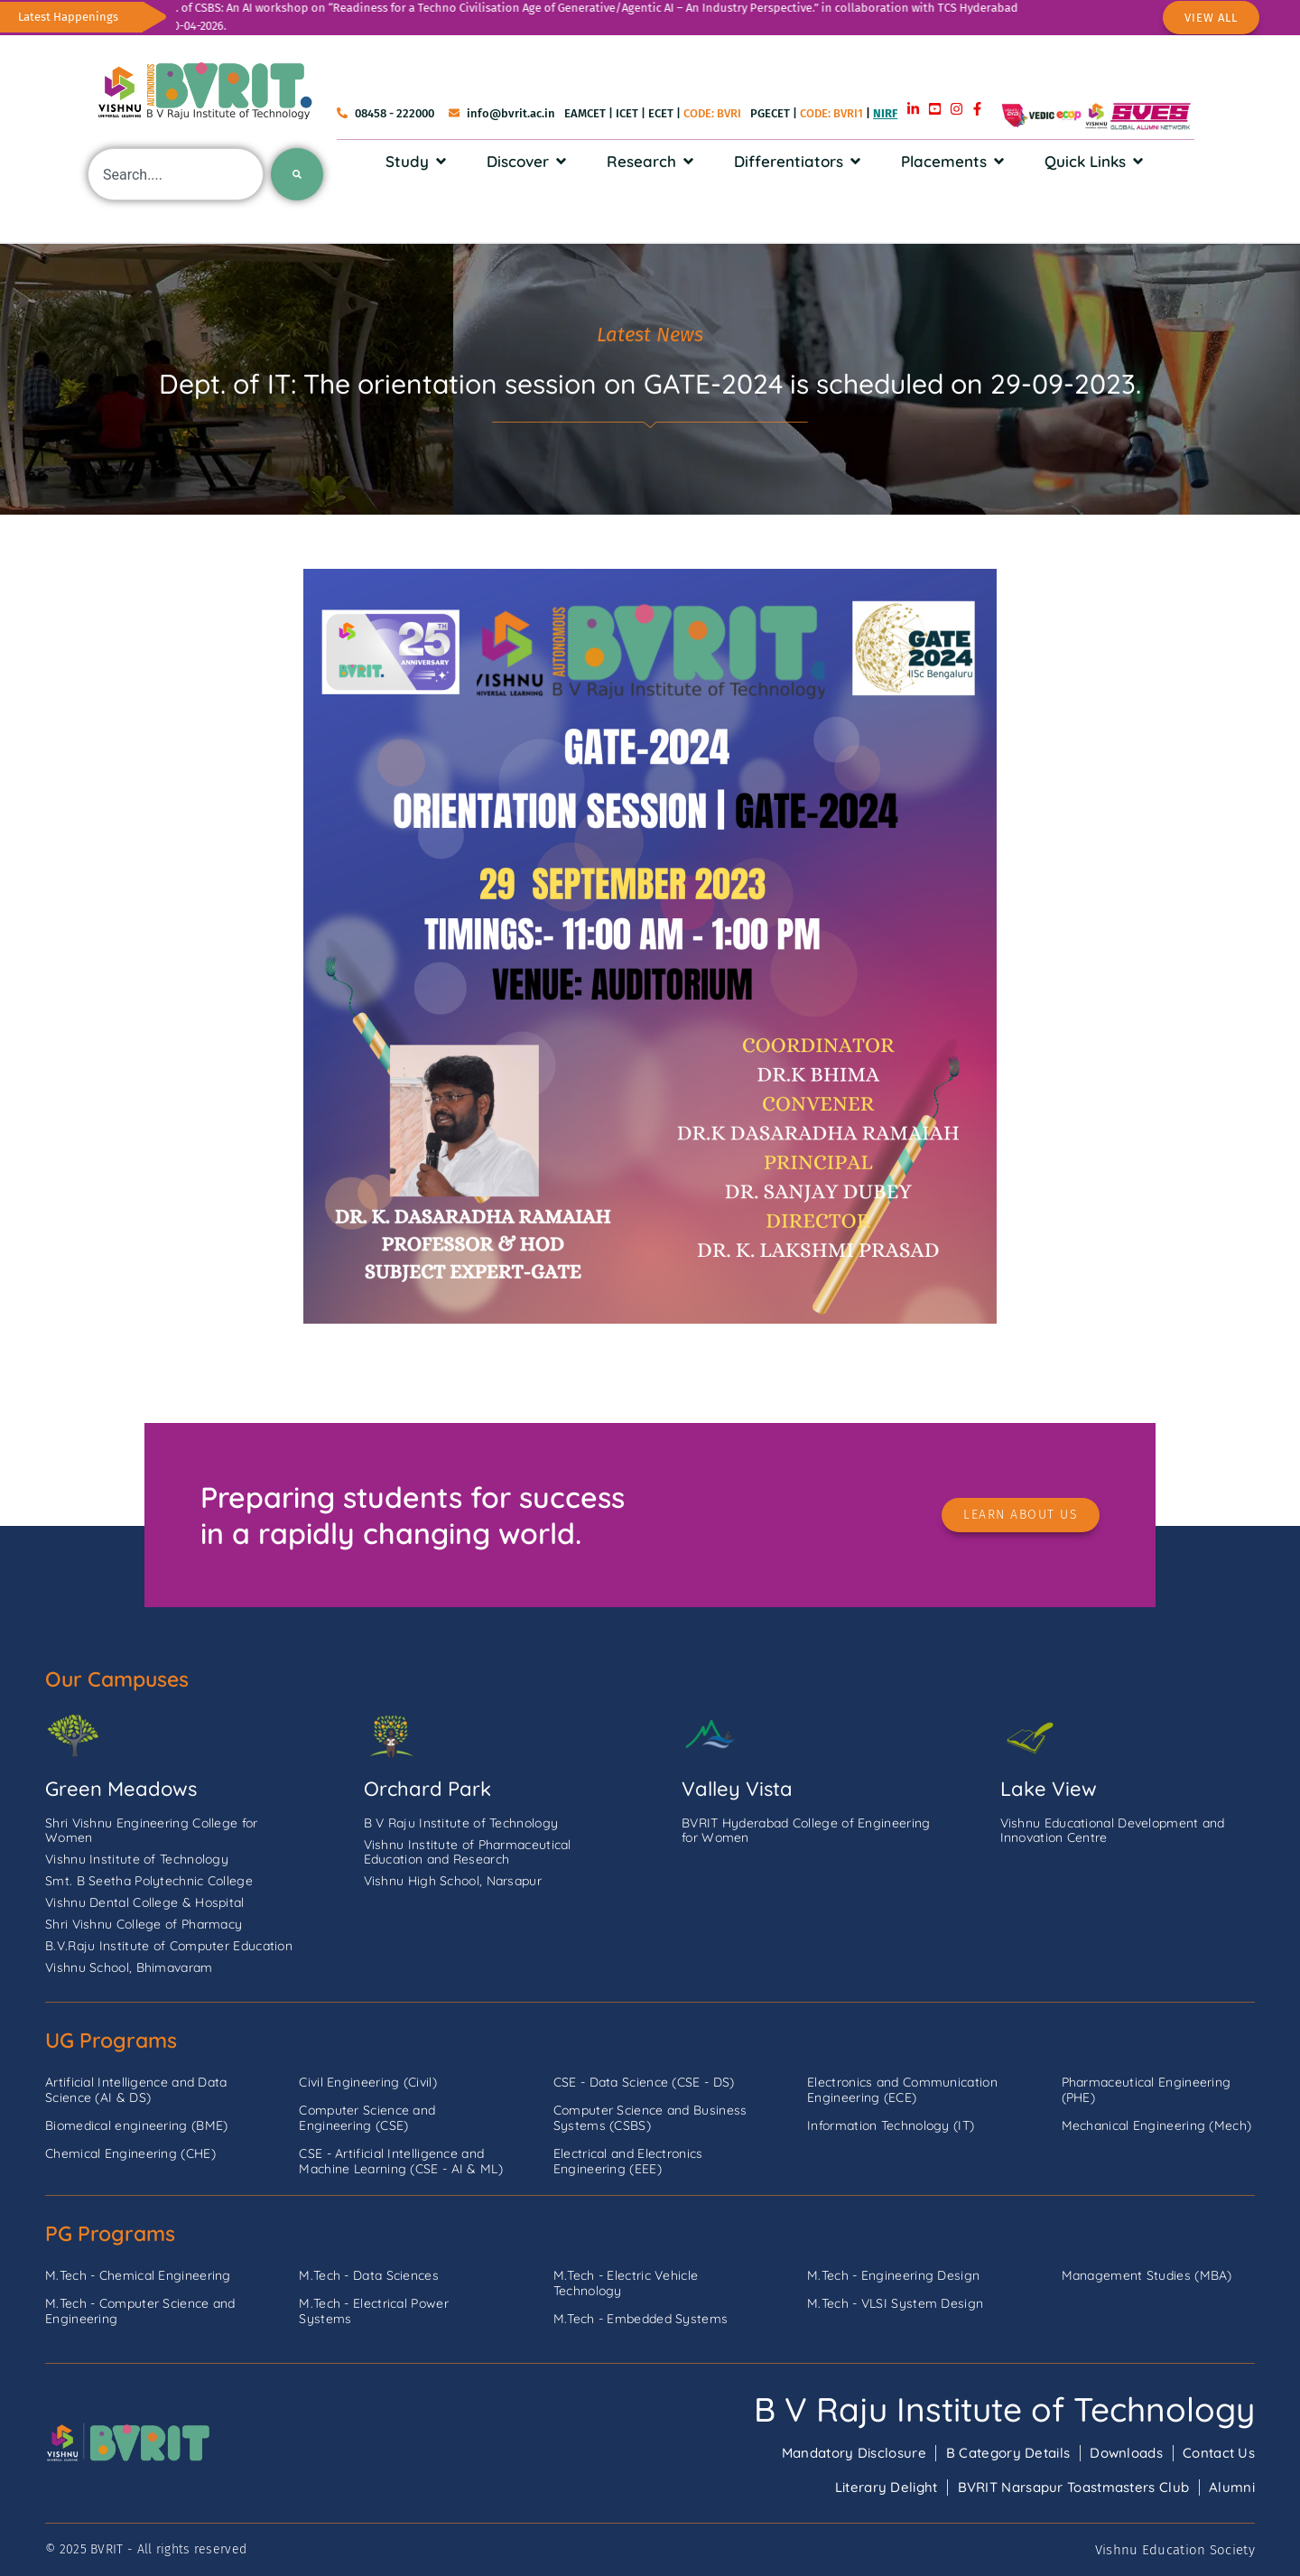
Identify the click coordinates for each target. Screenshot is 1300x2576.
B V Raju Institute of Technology (1004, 2409)
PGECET (770, 113)
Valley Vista (737, 1788)
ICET (627, 113)
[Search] (297, 174)
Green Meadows (121, 1788)
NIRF (885, 113)
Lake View (1048, 1788)
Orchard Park (427, 1788)
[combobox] (176, 174)
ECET (660, 113)
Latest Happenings (68, 16)
